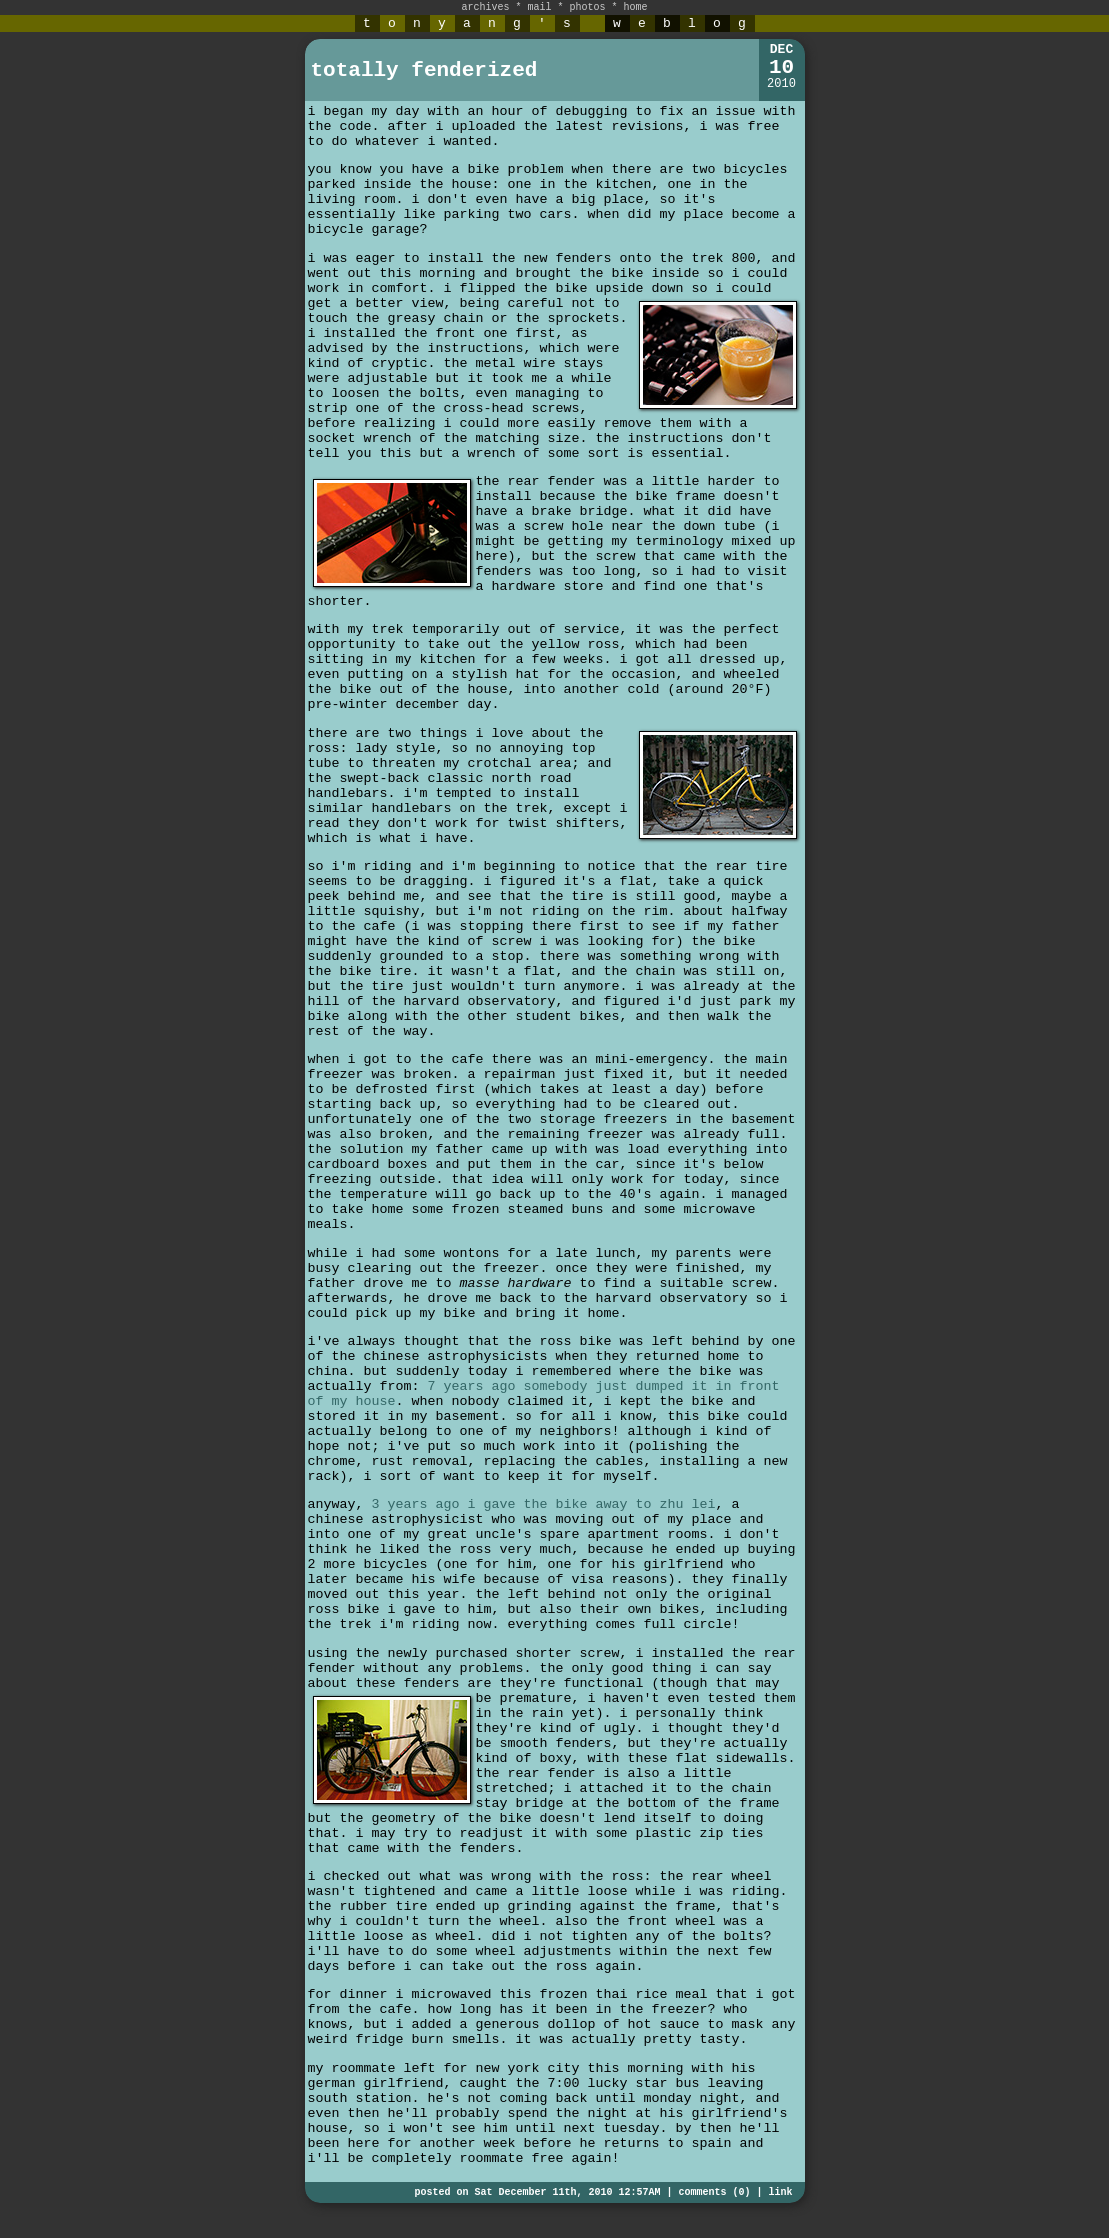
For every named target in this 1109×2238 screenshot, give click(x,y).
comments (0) (714, 2192)
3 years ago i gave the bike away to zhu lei (544, 1504)
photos (588, 7)
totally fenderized (424, 70)
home (636, 7)
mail (539, 7)
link (780, 2192)
